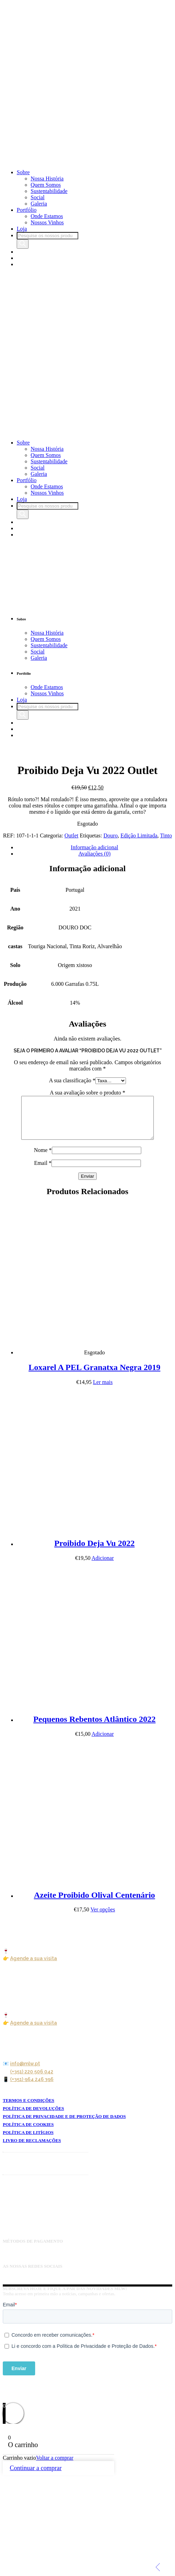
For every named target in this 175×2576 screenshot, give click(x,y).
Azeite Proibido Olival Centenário (94, 1903)
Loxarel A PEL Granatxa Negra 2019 (94, 1375)
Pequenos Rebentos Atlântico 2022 (94, 1727)
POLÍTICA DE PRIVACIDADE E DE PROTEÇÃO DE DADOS (64, 2124)
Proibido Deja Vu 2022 (94, 1551)
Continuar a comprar (36, 2476)
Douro (110, 835)
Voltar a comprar (54, 2466)
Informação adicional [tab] (94, 847)
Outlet (71, 835)
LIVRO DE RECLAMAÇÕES (32, 2148)
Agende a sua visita (33, 1967)
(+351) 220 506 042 (31, 2080)
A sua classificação (72, 1080)
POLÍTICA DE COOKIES (28, 2132)
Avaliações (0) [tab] (94, 854)
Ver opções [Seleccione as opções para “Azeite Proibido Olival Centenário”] (102, 1918)
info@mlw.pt (25, 2072)
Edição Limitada (138, 835)
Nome (42, 1158)
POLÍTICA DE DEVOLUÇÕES (33, 2116)
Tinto (166, 835)
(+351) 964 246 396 (32, 2087)
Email (42, 1171)
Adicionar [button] (103, 1566)
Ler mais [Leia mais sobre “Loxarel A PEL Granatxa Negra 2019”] (102, 1390)
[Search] (23, 244)
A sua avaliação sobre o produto (87, 1093)
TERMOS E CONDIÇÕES (28, 2108)
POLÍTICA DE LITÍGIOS (28, 2140)
